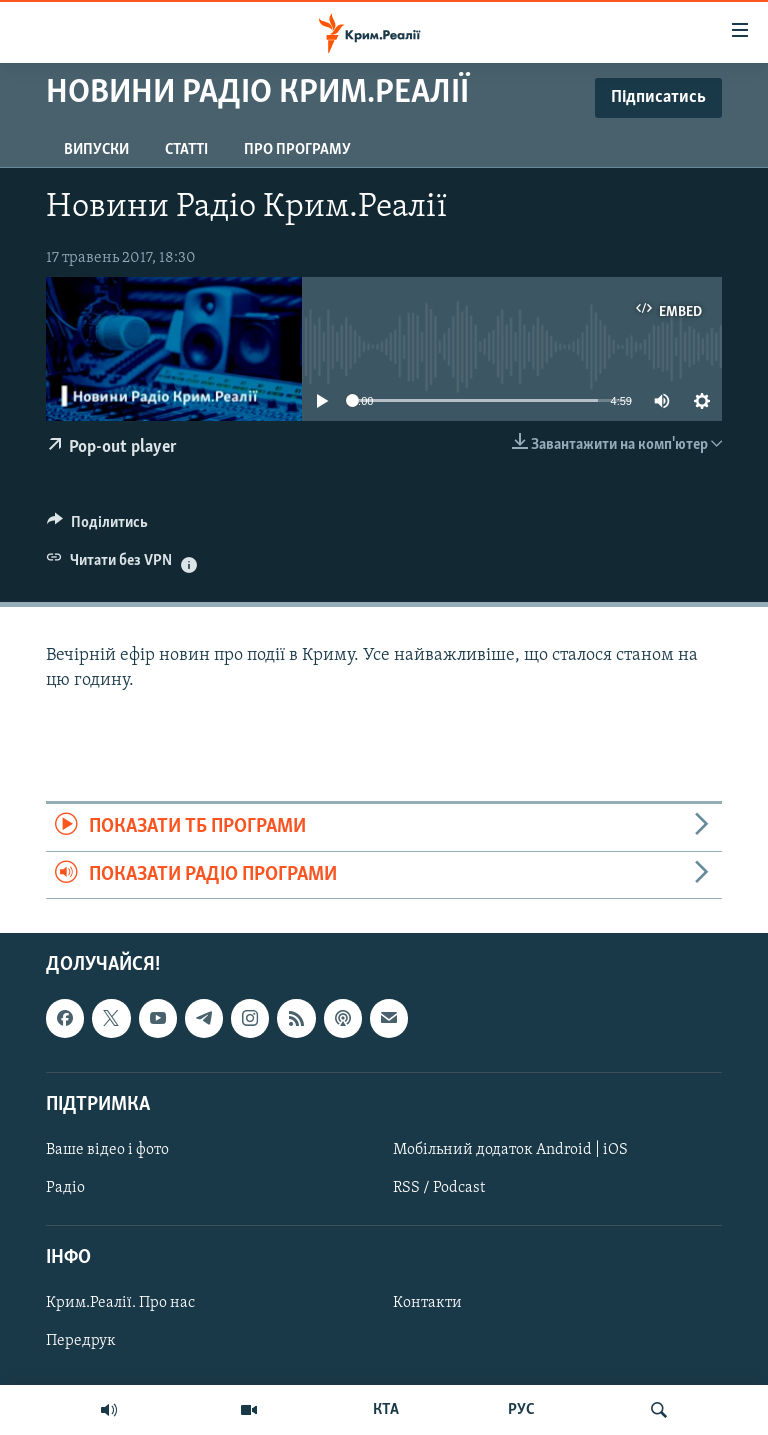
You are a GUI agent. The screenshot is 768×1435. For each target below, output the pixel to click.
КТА (386, 1410)
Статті (186, 150)
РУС (521, 1410)
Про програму (297, 150)
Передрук (81, 1341)
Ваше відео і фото (107, 1150)
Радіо (65, 1188)
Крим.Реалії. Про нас (120, 1303)
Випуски (96, 150)
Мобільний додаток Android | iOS (510, 1150)
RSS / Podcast (439, 1188)
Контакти (427, 1303)
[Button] (97, 527)
